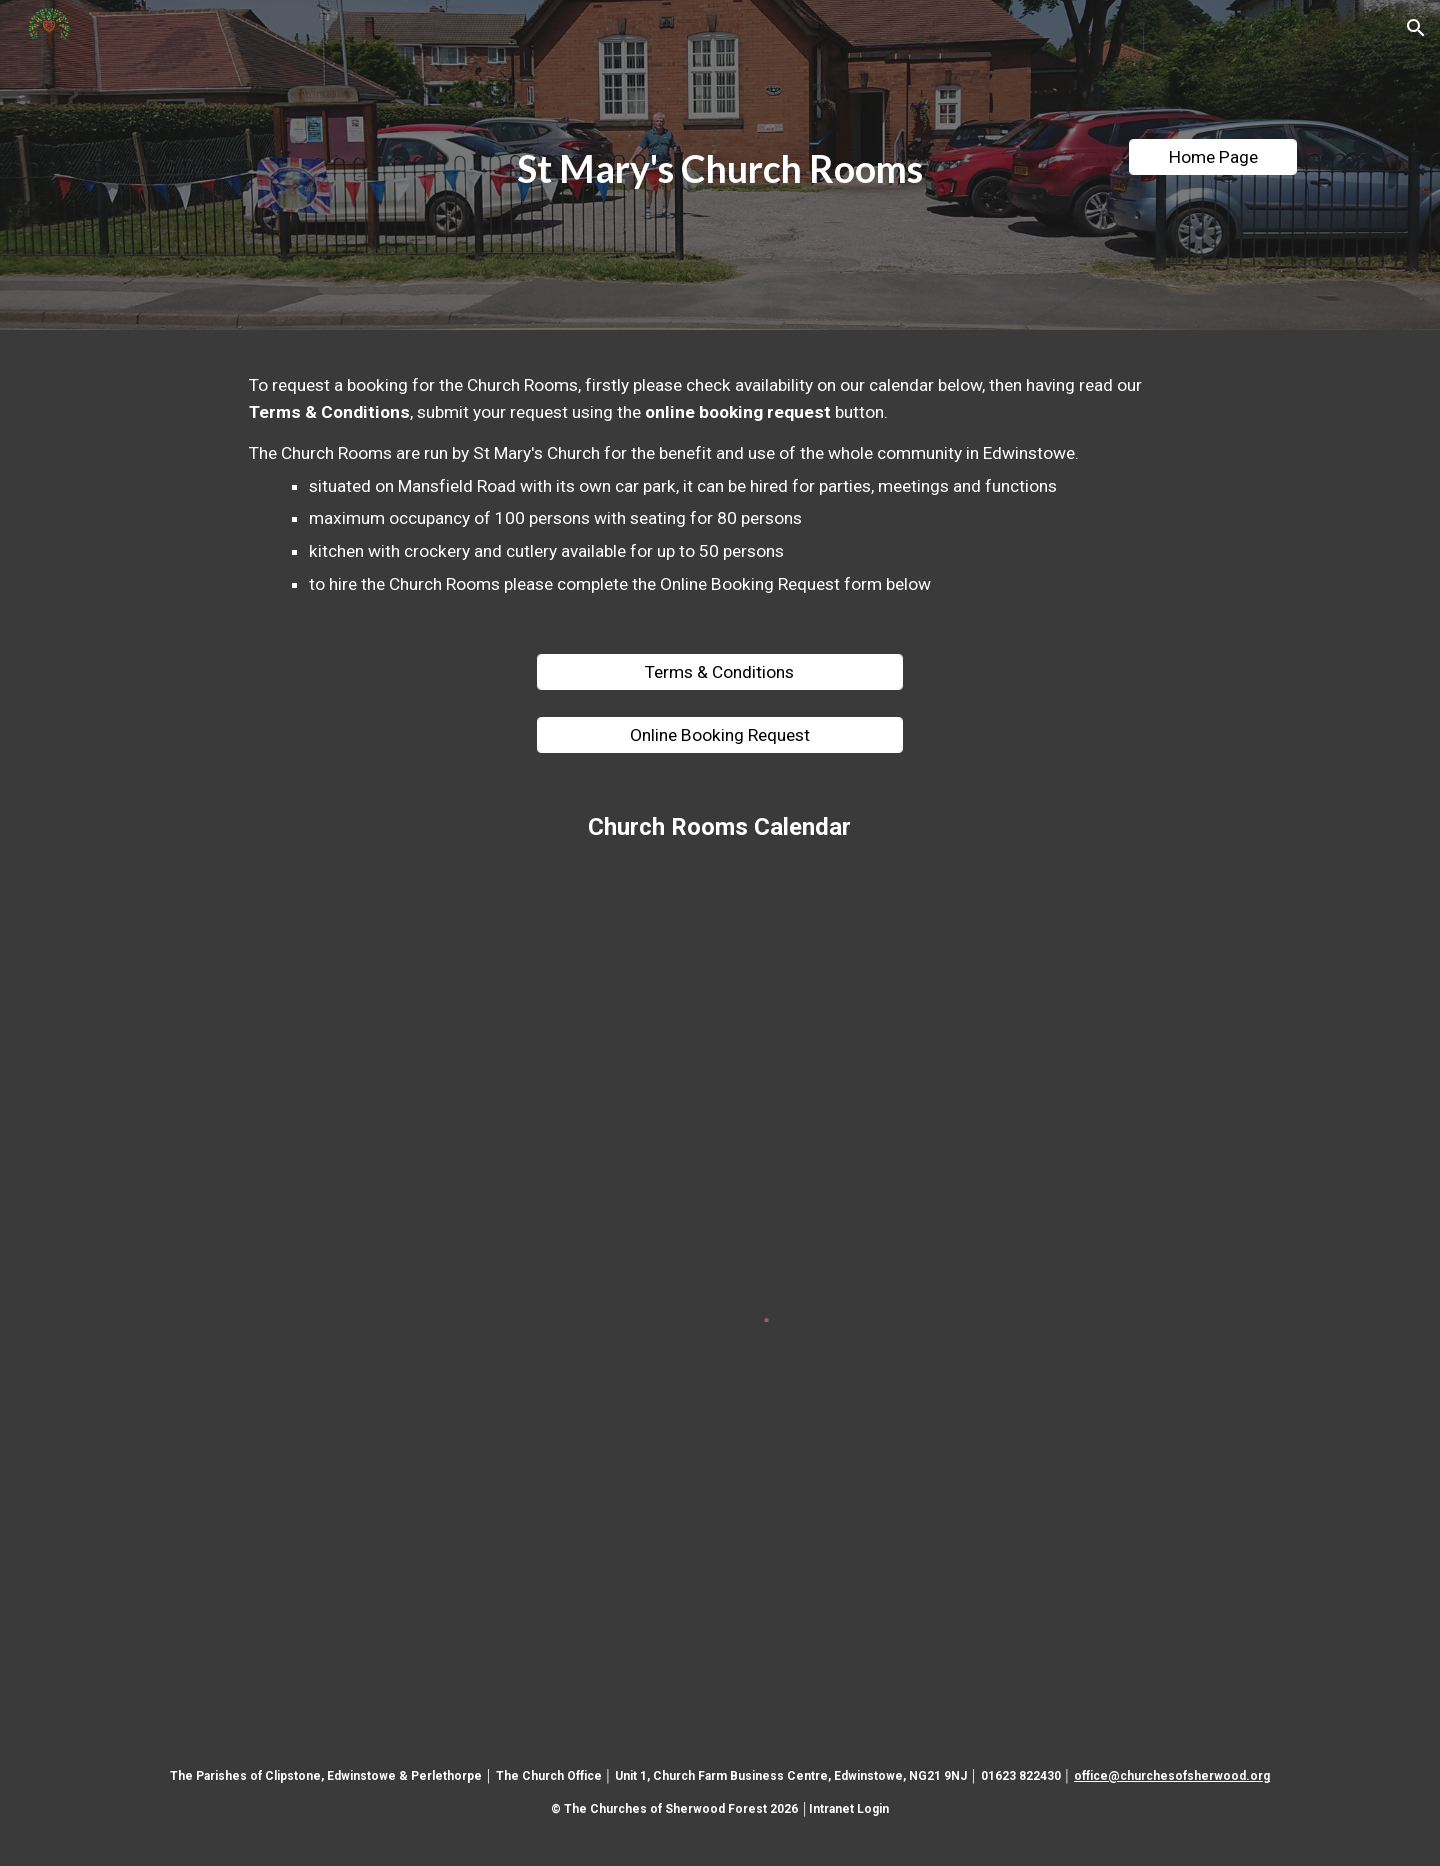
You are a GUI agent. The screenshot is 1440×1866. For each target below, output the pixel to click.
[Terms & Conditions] (719, 672)
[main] (720, 169)
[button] (1416, 28)
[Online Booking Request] (719, 735)
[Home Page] (1213, 157)
